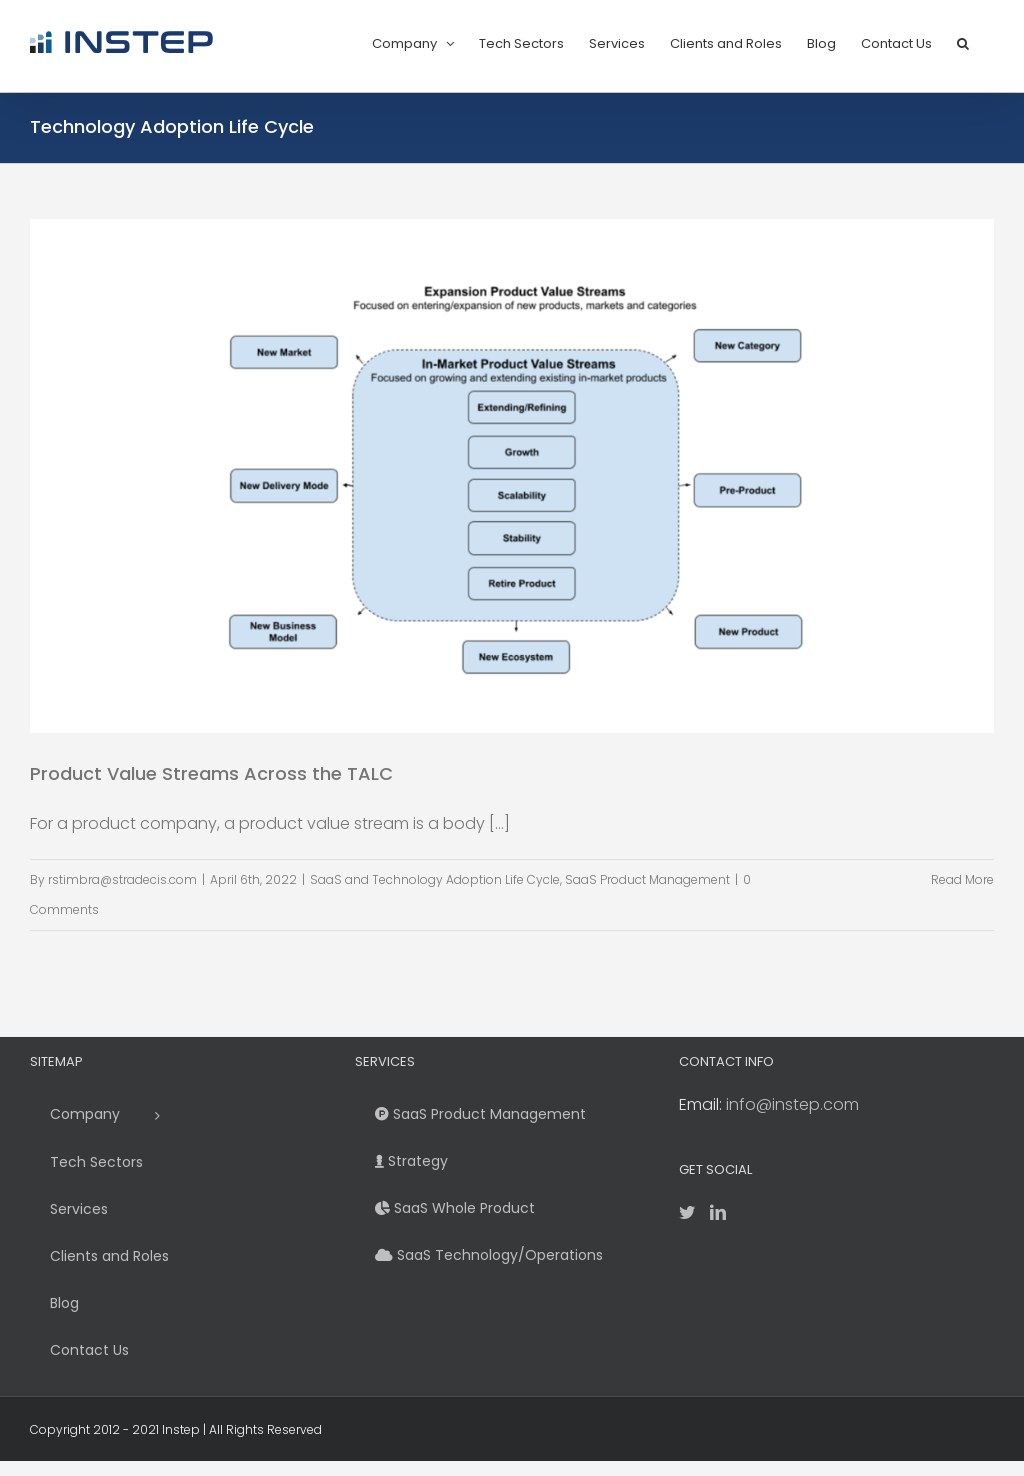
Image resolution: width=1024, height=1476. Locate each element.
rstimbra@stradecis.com (122, 879)
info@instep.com (792, 1104)
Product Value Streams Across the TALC (211, 773)
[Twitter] (687, 1212)
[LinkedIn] (718, 1212)
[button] (963, 42)
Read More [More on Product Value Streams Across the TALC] (962, 879)
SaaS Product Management (647, 879)
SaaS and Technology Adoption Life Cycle (435, 879)
